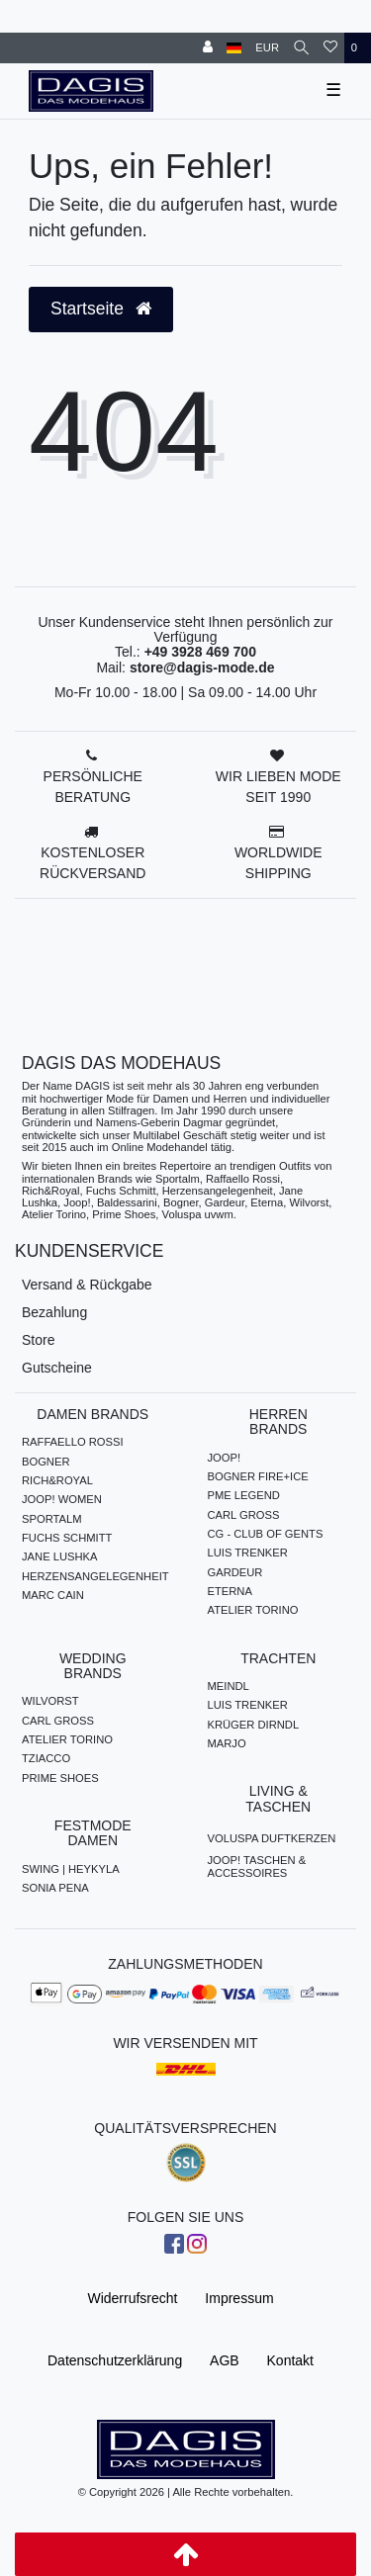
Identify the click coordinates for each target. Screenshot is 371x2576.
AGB (224, 2360)
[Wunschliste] (330, 48)
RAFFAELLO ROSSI (73, 1442)
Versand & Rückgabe (87, 1284)
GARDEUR (235, 1572)
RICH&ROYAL (57, 1480)
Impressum (239, 2298)
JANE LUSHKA (59, 1556)
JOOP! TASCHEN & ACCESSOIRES (257, 1866)
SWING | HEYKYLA (71, 1869)
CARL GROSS (244, 1515)
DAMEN (218, 14)
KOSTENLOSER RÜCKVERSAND (92, 862)
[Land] (234, 48)
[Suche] (301, 48)
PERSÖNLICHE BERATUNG (93, 786)
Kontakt (290, 2360)
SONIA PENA (55, 1888)
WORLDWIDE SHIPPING (278, 862)
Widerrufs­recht (132, 2298)
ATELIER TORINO (253, 1610)
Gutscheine (57, 1368)
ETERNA (230, 1591)
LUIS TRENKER (248, 1552)
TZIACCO (46, 1758)
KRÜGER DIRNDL (254, 1725)
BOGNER (46, 1461)
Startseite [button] (100, 308)
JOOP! (224, 1458)
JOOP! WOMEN (62, 1499)
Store (38, 1340)
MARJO (227, 1743)
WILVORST (50, 1701)
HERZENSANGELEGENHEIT (95, 1576)
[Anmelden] (208, 48)
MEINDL (228, 1686)
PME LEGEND (244, 1495)
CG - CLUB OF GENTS (266, 1534)
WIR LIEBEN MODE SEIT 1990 (278, 786)
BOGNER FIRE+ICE (258, 1476)
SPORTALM (52, 1519)
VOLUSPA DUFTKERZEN (272, 1838)
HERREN (276, 14)
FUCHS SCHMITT (67, 1538)
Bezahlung (54, 1312)
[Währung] (267, 48)
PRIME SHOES (60, 1778)
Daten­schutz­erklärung (114, 2360)
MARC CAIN (53, 1595)
